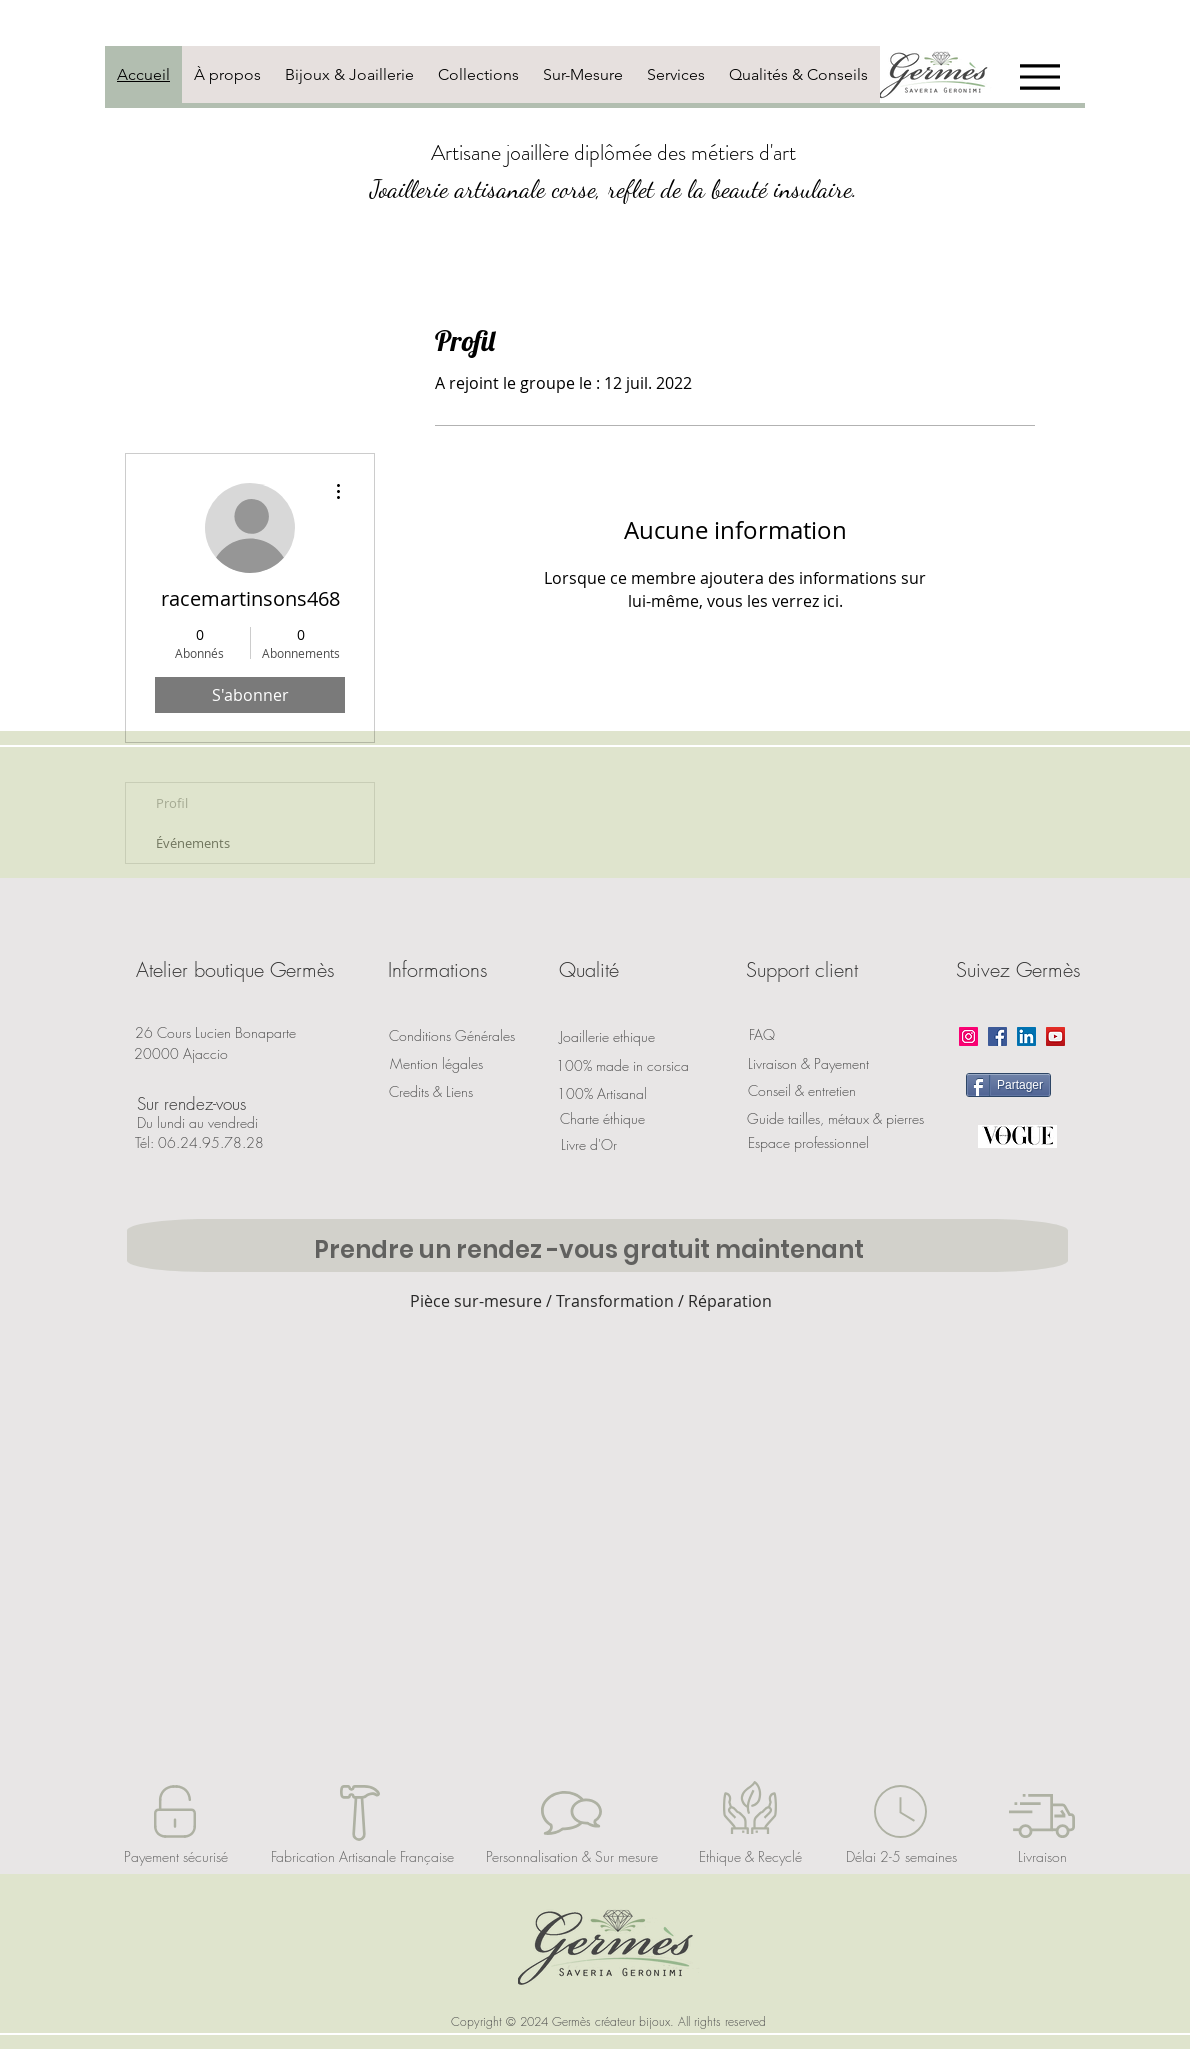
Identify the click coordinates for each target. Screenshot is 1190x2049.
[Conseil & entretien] (801, 1091)
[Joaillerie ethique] (607, 1036)
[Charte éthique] (602, 1118)
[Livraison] (1042, 1857)
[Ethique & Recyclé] (750, 1857)
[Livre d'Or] (589, 1144)
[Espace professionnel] (808, 1143)
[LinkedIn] (1026, 1036)
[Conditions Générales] (452, 1036)
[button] (235, 970)
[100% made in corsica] (622, 1065)
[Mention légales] (436, 1064)
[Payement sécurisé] (176, 1857)
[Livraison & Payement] (808, 1064)
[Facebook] (997, 1036)
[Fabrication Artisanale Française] (362, 1857)
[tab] (143, 74)
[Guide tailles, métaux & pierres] (835, 1119)
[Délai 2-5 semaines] (901, 1857)
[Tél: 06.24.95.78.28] (199, 1143)
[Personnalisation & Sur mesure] (571, 1857)
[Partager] (1008, 1085)
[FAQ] (762, 1035)
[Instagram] (968, 1036)
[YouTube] (1055, 1036)
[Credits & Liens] (431, 1092)
